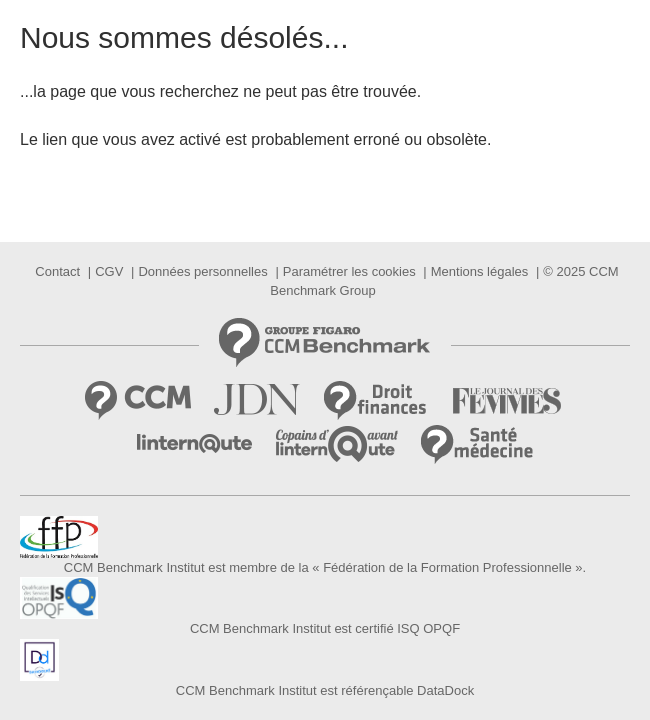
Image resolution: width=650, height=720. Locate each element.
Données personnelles (202, 271)
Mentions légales (480, 271)
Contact (57, 271)
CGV (109, 271)
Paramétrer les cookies (349, 271)
